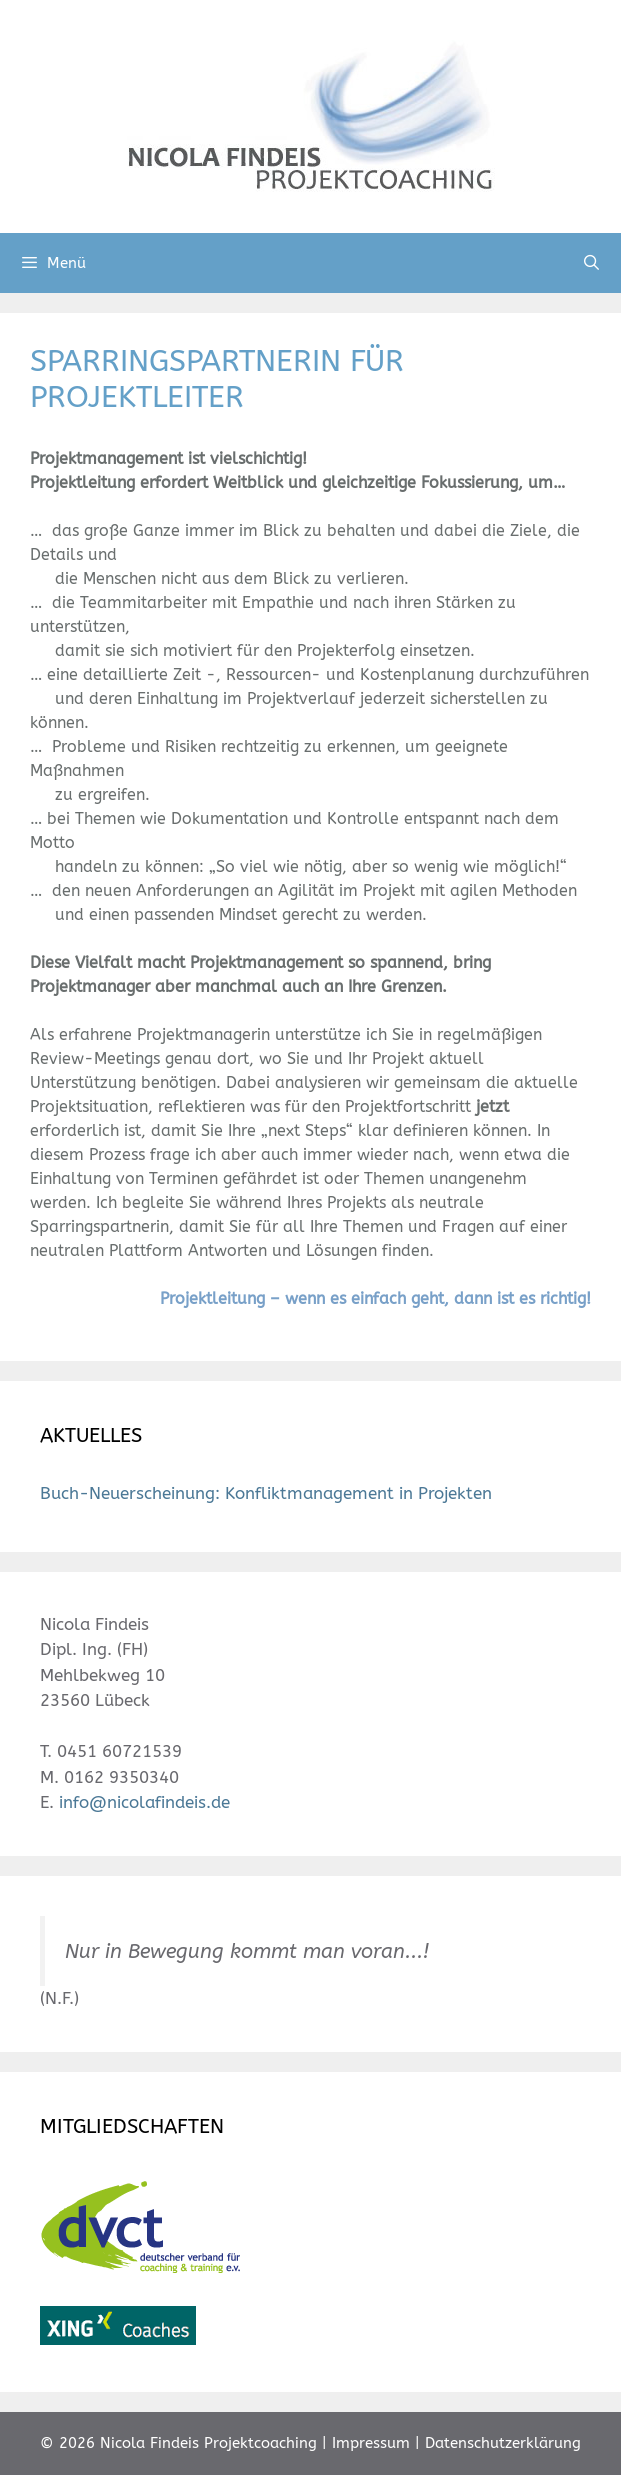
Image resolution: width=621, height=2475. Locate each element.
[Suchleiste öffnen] (591, 263)
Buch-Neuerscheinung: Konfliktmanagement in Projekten (266, 1493)
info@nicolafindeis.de (144, 1802)
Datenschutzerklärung (503, 2443)
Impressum (371, 2443)
